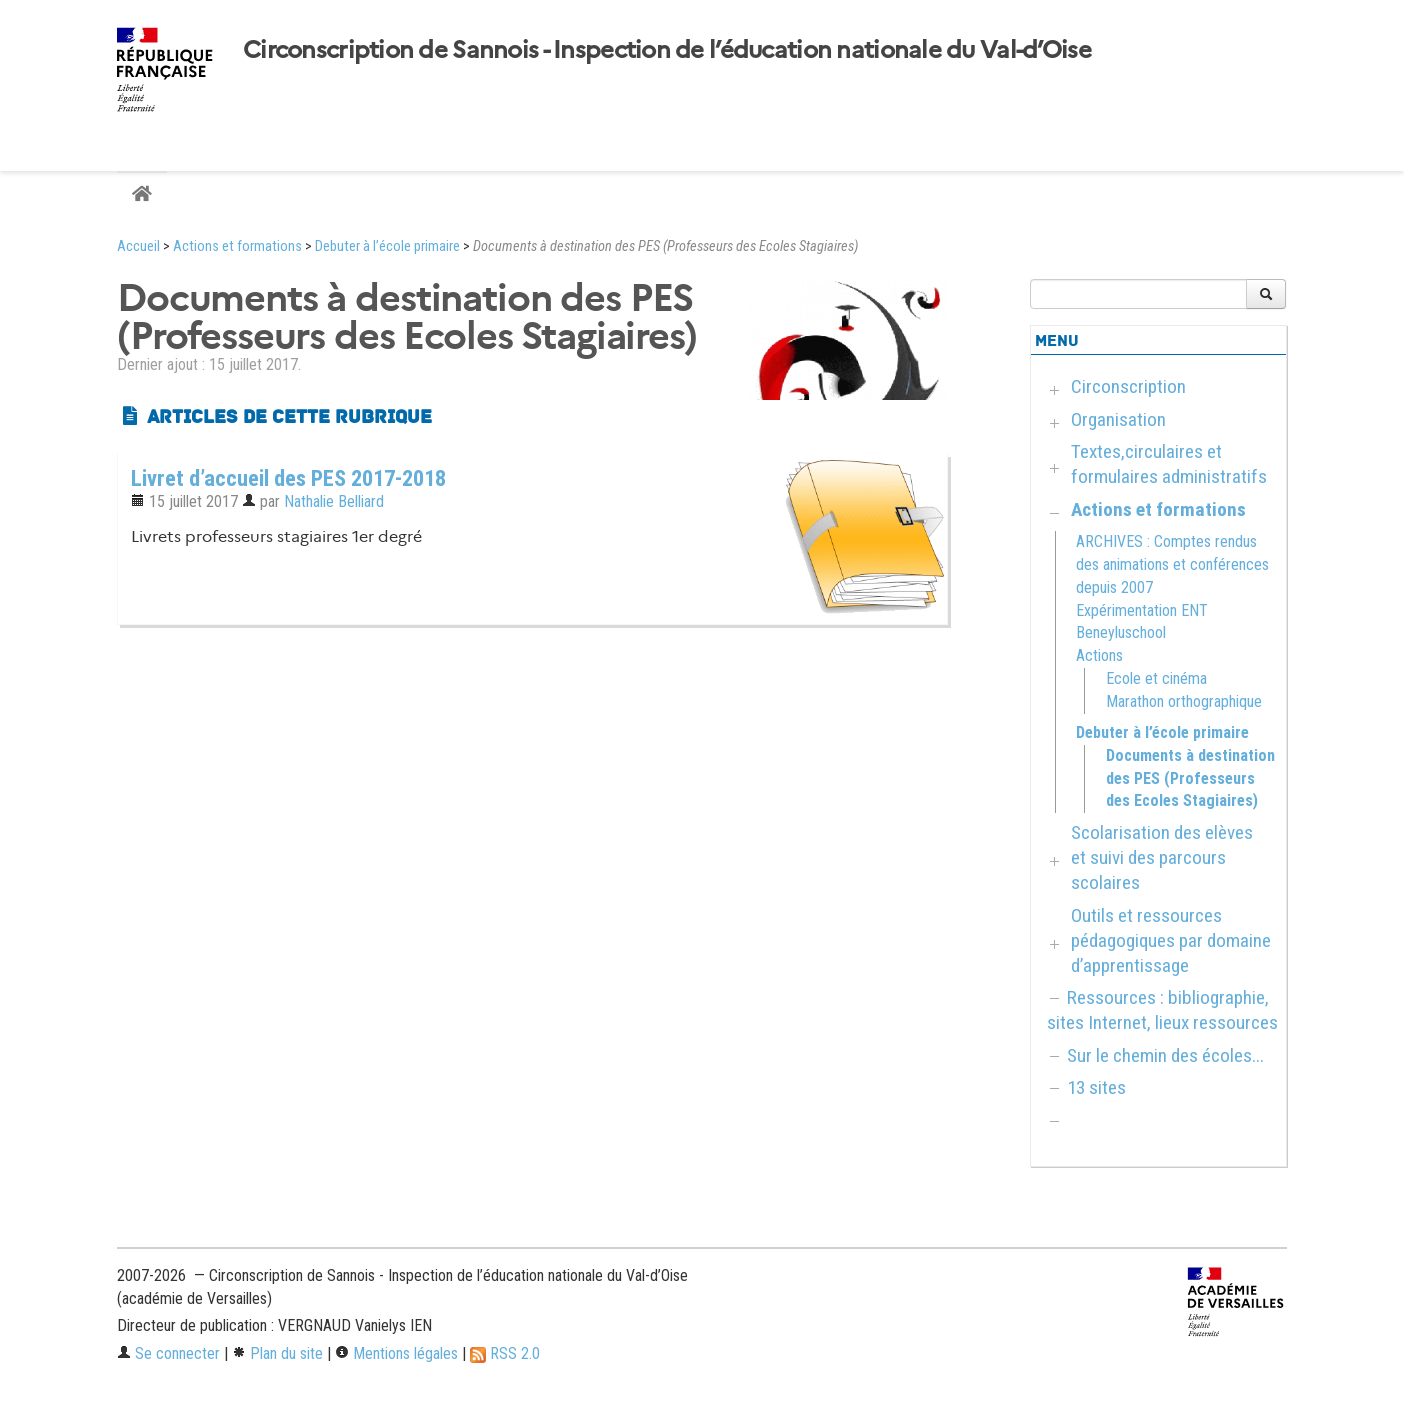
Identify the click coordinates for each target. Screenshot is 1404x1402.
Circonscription (1128, 386)
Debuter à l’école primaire (387, 246)
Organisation (1118, 419)
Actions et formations (237, 246)
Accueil (138, 246)
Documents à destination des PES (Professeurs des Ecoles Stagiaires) (1190, 778)
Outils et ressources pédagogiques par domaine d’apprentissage (1171, 940)
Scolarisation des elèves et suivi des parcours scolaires (1162, 857)
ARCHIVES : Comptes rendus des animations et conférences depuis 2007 (1172, 564)
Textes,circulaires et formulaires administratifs (1169, 464)
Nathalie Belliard (334, 501)
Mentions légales (396, 1353)
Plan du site (277, 1353)
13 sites (1096, 1087)
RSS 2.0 (505, 1353)
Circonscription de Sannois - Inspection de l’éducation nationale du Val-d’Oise (667, 50)
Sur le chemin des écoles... (1165, 1055)
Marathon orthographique (1184, 701)
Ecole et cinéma (1156, 678)
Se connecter (168, 1353)
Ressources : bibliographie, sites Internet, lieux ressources (1162, 1010)
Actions (1099, 655)
